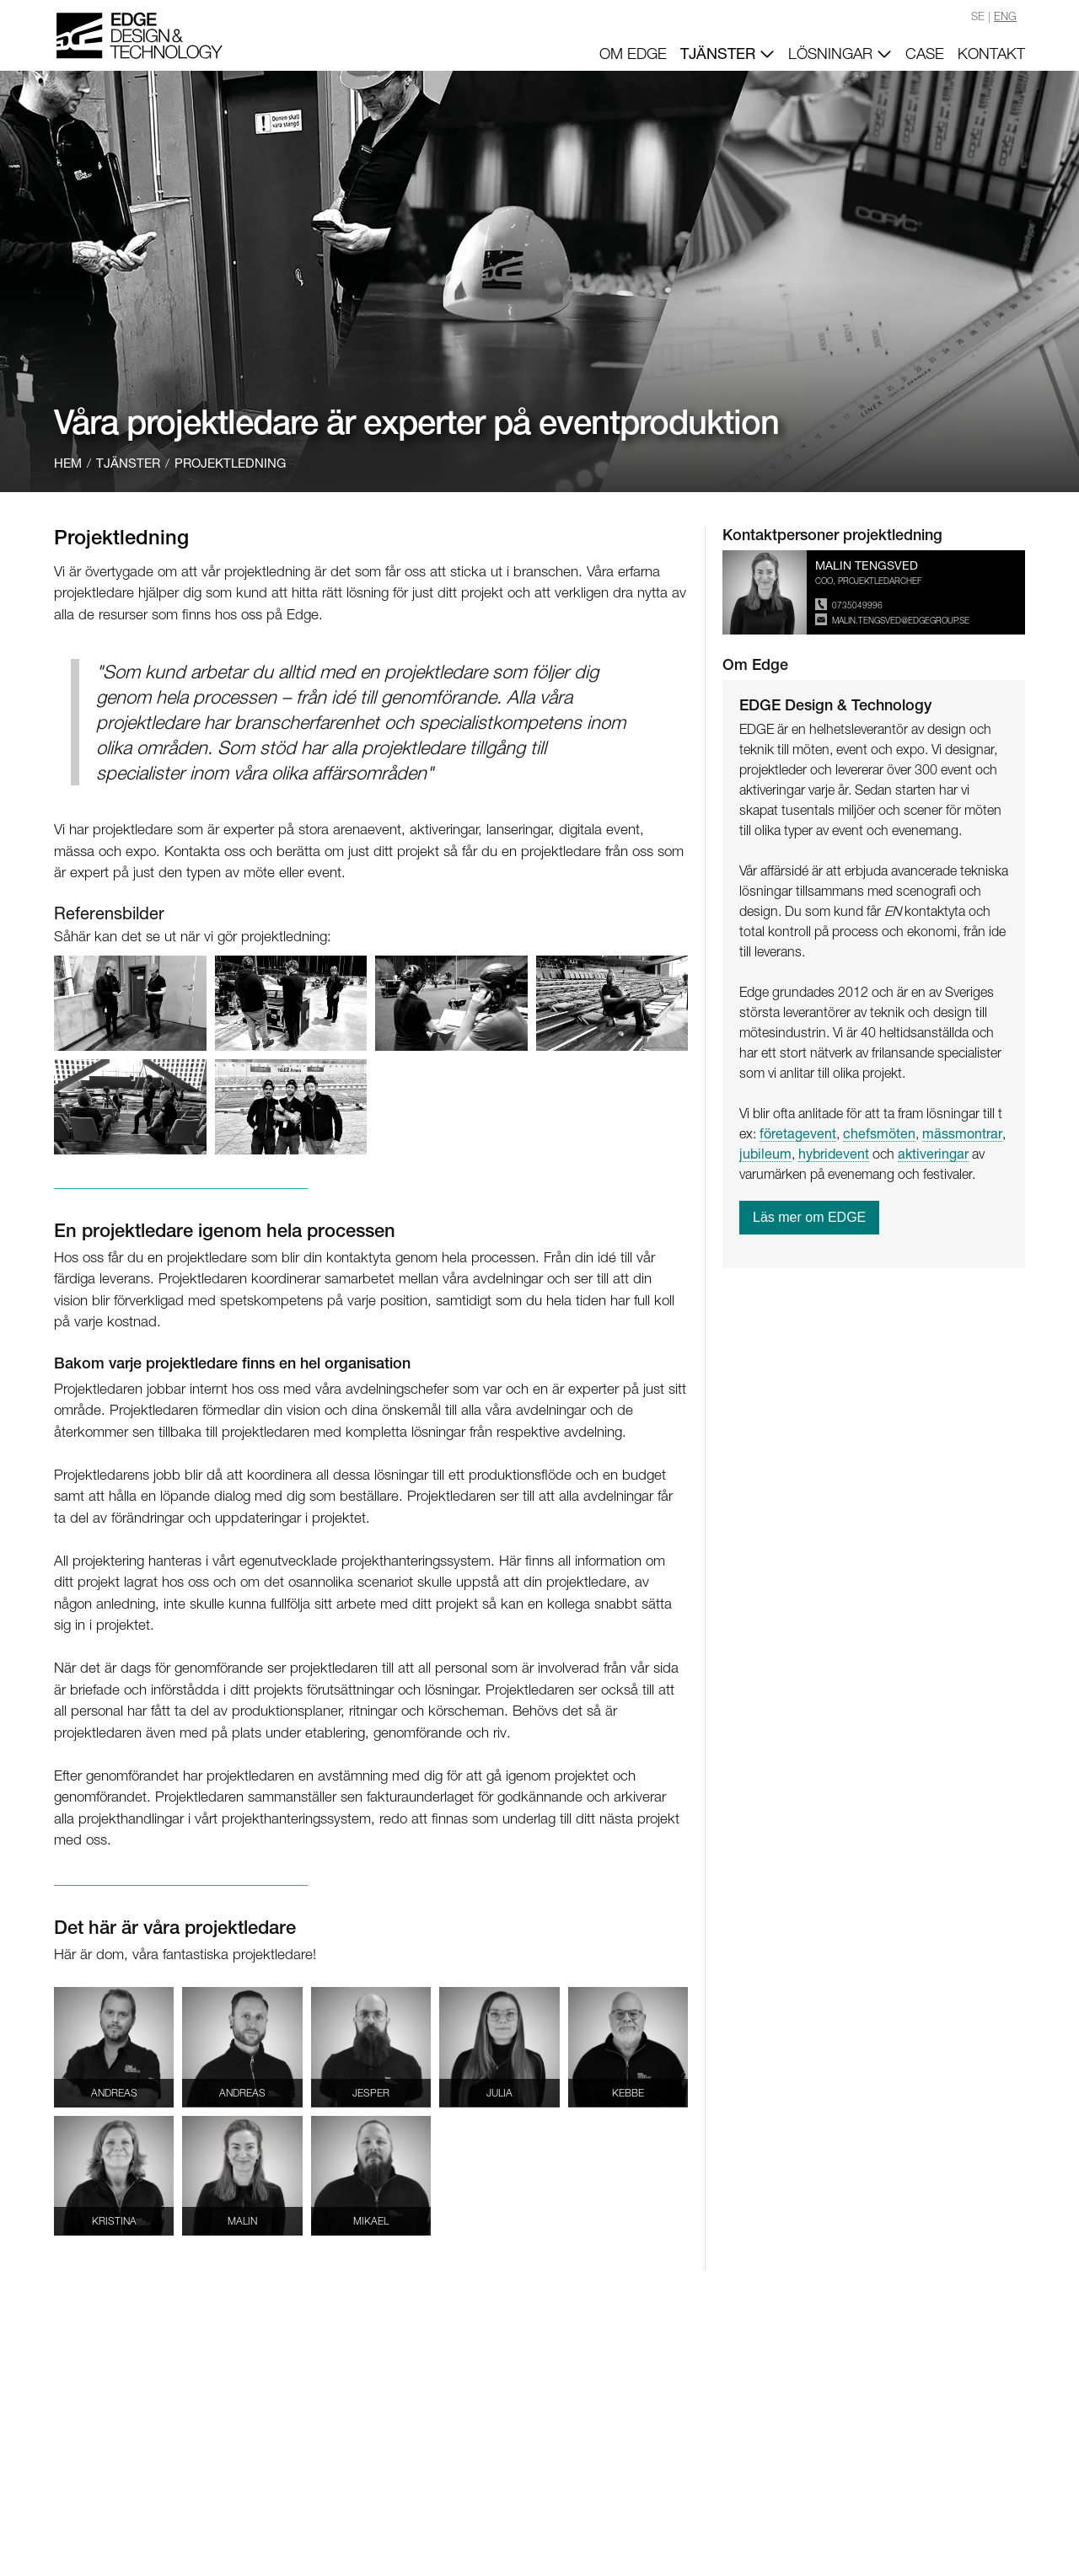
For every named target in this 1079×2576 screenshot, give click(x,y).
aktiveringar (933, 1153)
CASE (924, 53)
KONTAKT (991, 53)
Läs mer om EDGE (809, 1217)
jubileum (765, 1153)
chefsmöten (879, 1133)
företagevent (798, 1133)
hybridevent (833, 1153)
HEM (68, 462)
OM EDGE (633, 53)
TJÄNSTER (727, 53)
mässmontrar (962, 1133)
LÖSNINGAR (840, 53)
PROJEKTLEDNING (230, 462)
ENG (1005, 16)
